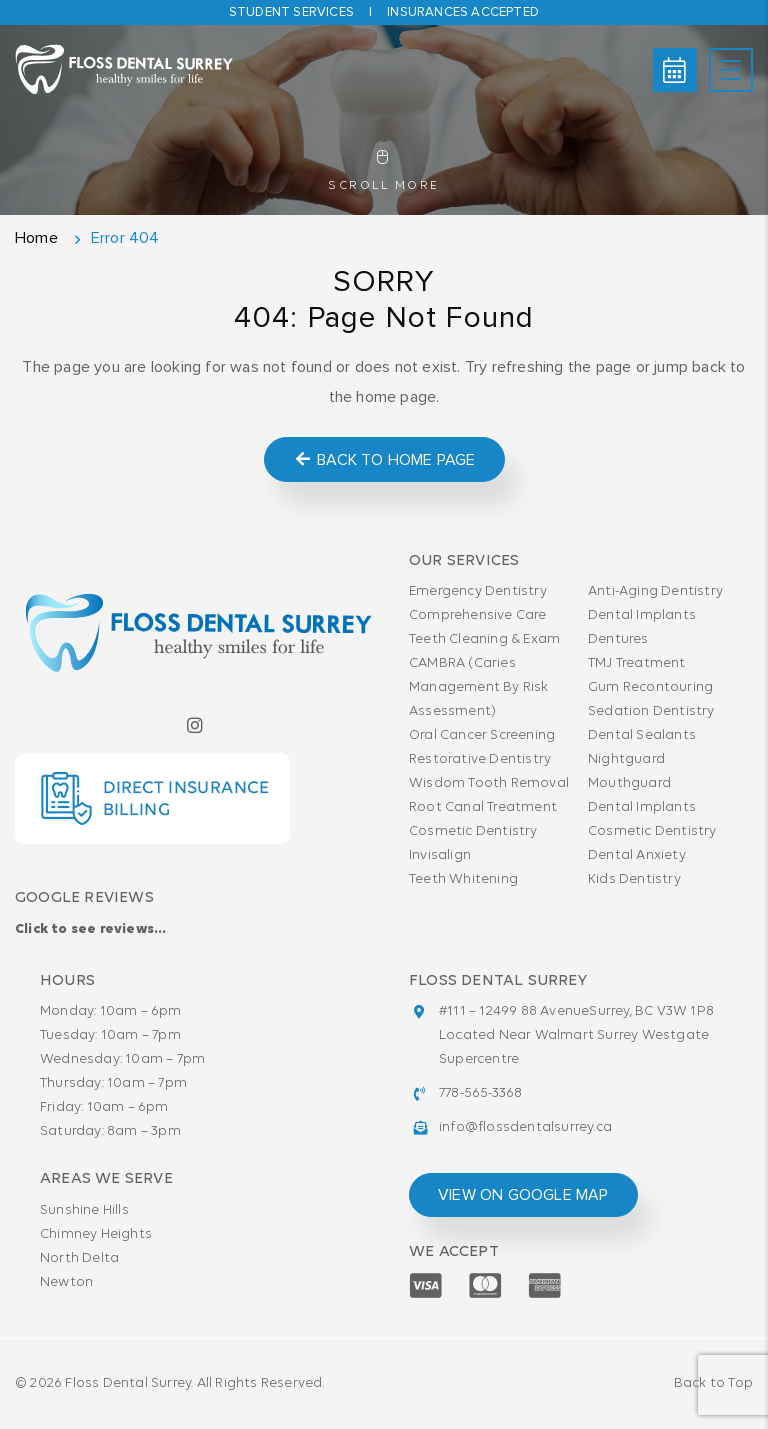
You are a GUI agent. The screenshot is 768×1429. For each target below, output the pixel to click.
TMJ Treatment (637, 663)
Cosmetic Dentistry (473, 831)
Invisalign (440, 855)
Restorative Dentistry (480, 759)
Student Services (291, 12)
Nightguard (626, 759)
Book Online (674, 70)
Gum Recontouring (650, 687)
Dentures (618, 639)
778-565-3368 (480, 1093)
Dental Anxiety (637, 855)
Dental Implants (642, 615)
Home (36, 238)
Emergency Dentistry (478, 591)
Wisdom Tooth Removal (489, 783)
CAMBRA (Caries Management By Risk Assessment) (479, 687)
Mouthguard (629, 783)
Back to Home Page (384, 459)
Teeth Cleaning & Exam (484, 639)
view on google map (523, 1195)
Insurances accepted (463, 12)
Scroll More (384, 171)
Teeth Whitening (463, 879)
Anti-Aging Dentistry (655, 591)
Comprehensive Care (478, 615)
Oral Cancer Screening (482, 735)
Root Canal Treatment (483, 807)
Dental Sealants (642, 735)
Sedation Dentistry (651, 711)
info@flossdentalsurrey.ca (525, 1127)
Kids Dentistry (634, 879)
